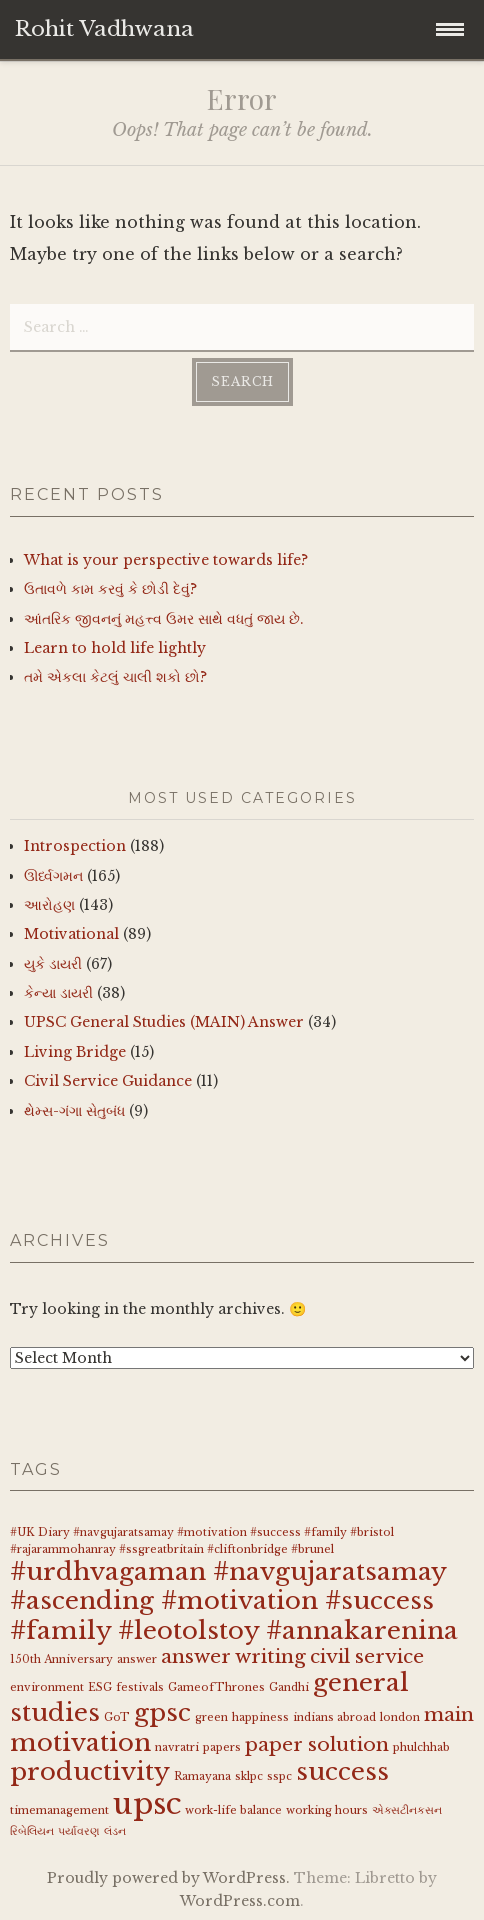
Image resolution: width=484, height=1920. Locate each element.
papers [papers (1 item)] (222, 1747)
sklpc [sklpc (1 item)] (249, 1776)
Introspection (75, 846)
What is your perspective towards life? (166, 560)
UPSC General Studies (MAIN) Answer (164, 1022)
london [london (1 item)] (400, 1717)
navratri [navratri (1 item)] (177, 1747)
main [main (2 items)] (449, 1714)
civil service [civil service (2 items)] (367, 1656)
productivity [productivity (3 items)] (90, 1771)
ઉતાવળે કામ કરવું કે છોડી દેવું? (110, 589)
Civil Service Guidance (108, 1081)
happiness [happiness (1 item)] (260, 1717)
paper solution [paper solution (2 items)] (317, 1744)
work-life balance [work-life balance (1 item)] (233, 1810)
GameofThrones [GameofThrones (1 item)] (216, 1687)
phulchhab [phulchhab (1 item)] (421, 1747)
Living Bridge (75, 1052)
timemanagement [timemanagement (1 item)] (59, 1810)
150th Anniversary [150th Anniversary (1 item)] (61, 1659)
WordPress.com (240, 1901)
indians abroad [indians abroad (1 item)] (334, 1717)
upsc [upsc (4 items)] (147, 1804)
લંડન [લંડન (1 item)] (115, 1831)
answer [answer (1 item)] (137, 1659)
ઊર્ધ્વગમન (53, 876)
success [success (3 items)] (342, 1771)
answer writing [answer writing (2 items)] (233, 1656)
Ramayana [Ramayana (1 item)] (202, 1776)
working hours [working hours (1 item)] (327, 1810)
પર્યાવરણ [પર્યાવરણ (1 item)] (79, 1831)
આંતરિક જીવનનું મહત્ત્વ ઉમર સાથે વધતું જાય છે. (164, 619)
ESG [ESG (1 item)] (100, 1687)
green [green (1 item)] (211, 1717)
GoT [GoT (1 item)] (117, 1717)
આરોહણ (49, 905)
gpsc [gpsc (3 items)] (162, 1712)
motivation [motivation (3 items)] (80, 1742)
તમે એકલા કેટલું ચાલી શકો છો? (115, 677)
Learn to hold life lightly (115, 648)
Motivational (71, 934)
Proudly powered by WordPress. (168, 1878)
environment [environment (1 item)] (47, 1687)
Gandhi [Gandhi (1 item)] (289, 1687)
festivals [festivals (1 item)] (140, 1687)
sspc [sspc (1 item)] (279, 1776)
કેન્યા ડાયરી (58, 993)
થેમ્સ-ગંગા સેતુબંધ (74, 1111)
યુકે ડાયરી (53, 964)
